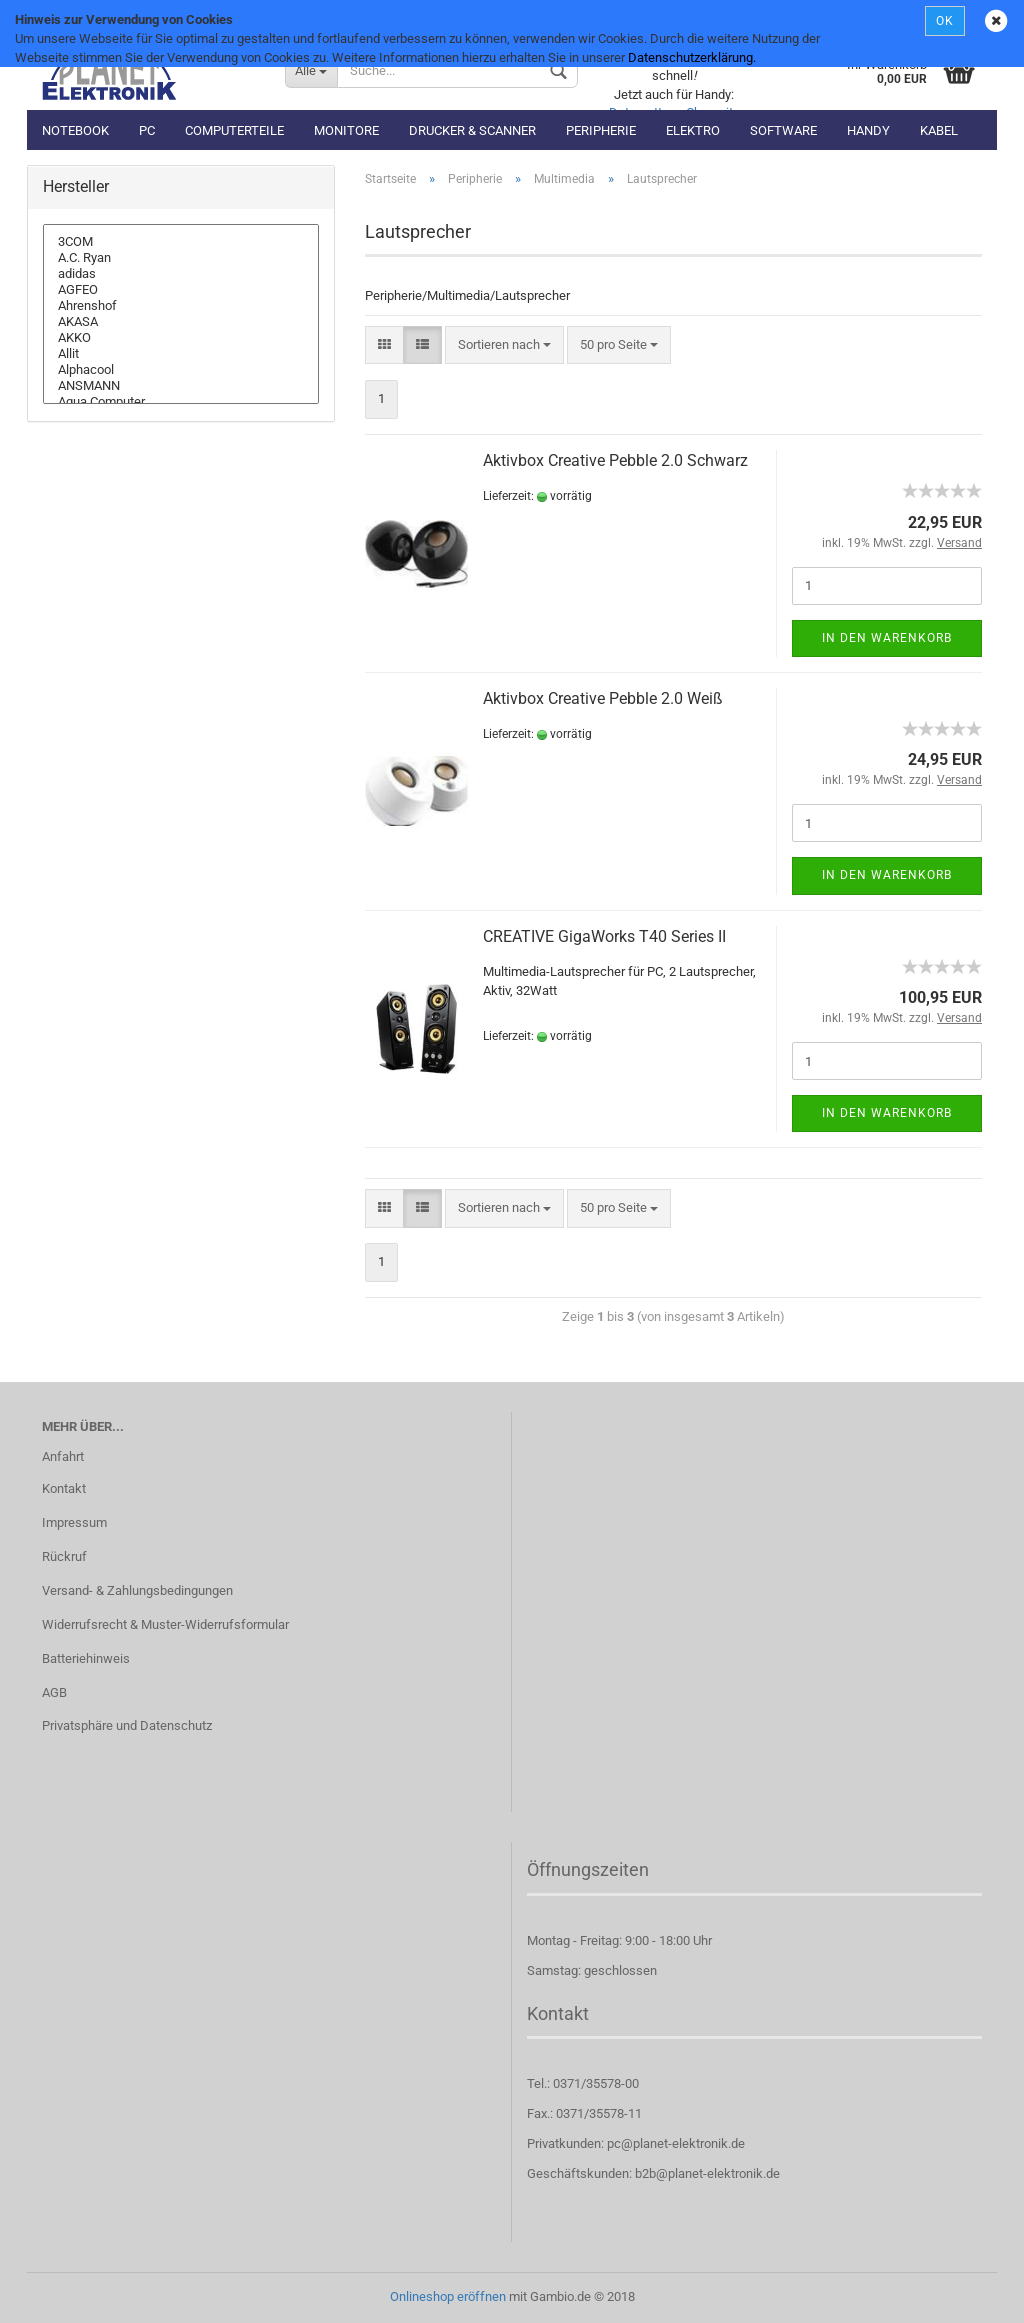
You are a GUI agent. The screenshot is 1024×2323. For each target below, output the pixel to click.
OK (945, 21)
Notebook (75, 130)
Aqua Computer (181, 402)
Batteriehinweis (86, 1658)
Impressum (74, 1522)
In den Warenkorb (887, 638)
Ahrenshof (181, 306)
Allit (181, 354)
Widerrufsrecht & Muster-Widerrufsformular (165, 1624)
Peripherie (601, 130)
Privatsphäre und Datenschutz (127, 1725)
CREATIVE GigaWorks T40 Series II (604, 936)
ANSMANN (181, 386)
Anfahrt (63, 1456)
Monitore (346, 130)
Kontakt (64, 1488)
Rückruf (64, 1556)
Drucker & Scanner (472, 130)
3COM (181, 242)
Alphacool (181, 370)
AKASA (181, 322)
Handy (868, 130)
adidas (181, 274)
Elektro (693, 130)
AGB (54, 1692)
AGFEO (181, 290)
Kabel (939, 130)
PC (147, 130)
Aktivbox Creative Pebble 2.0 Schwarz (615, 460)
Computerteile (234, 130)
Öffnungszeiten (588, 1869)
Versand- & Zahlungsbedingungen (137, 1590)
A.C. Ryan (181, 258)
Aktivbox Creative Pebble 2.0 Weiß (603, 698)
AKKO (181, 338)
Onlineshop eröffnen (448, 2296)
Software (783, 130)
